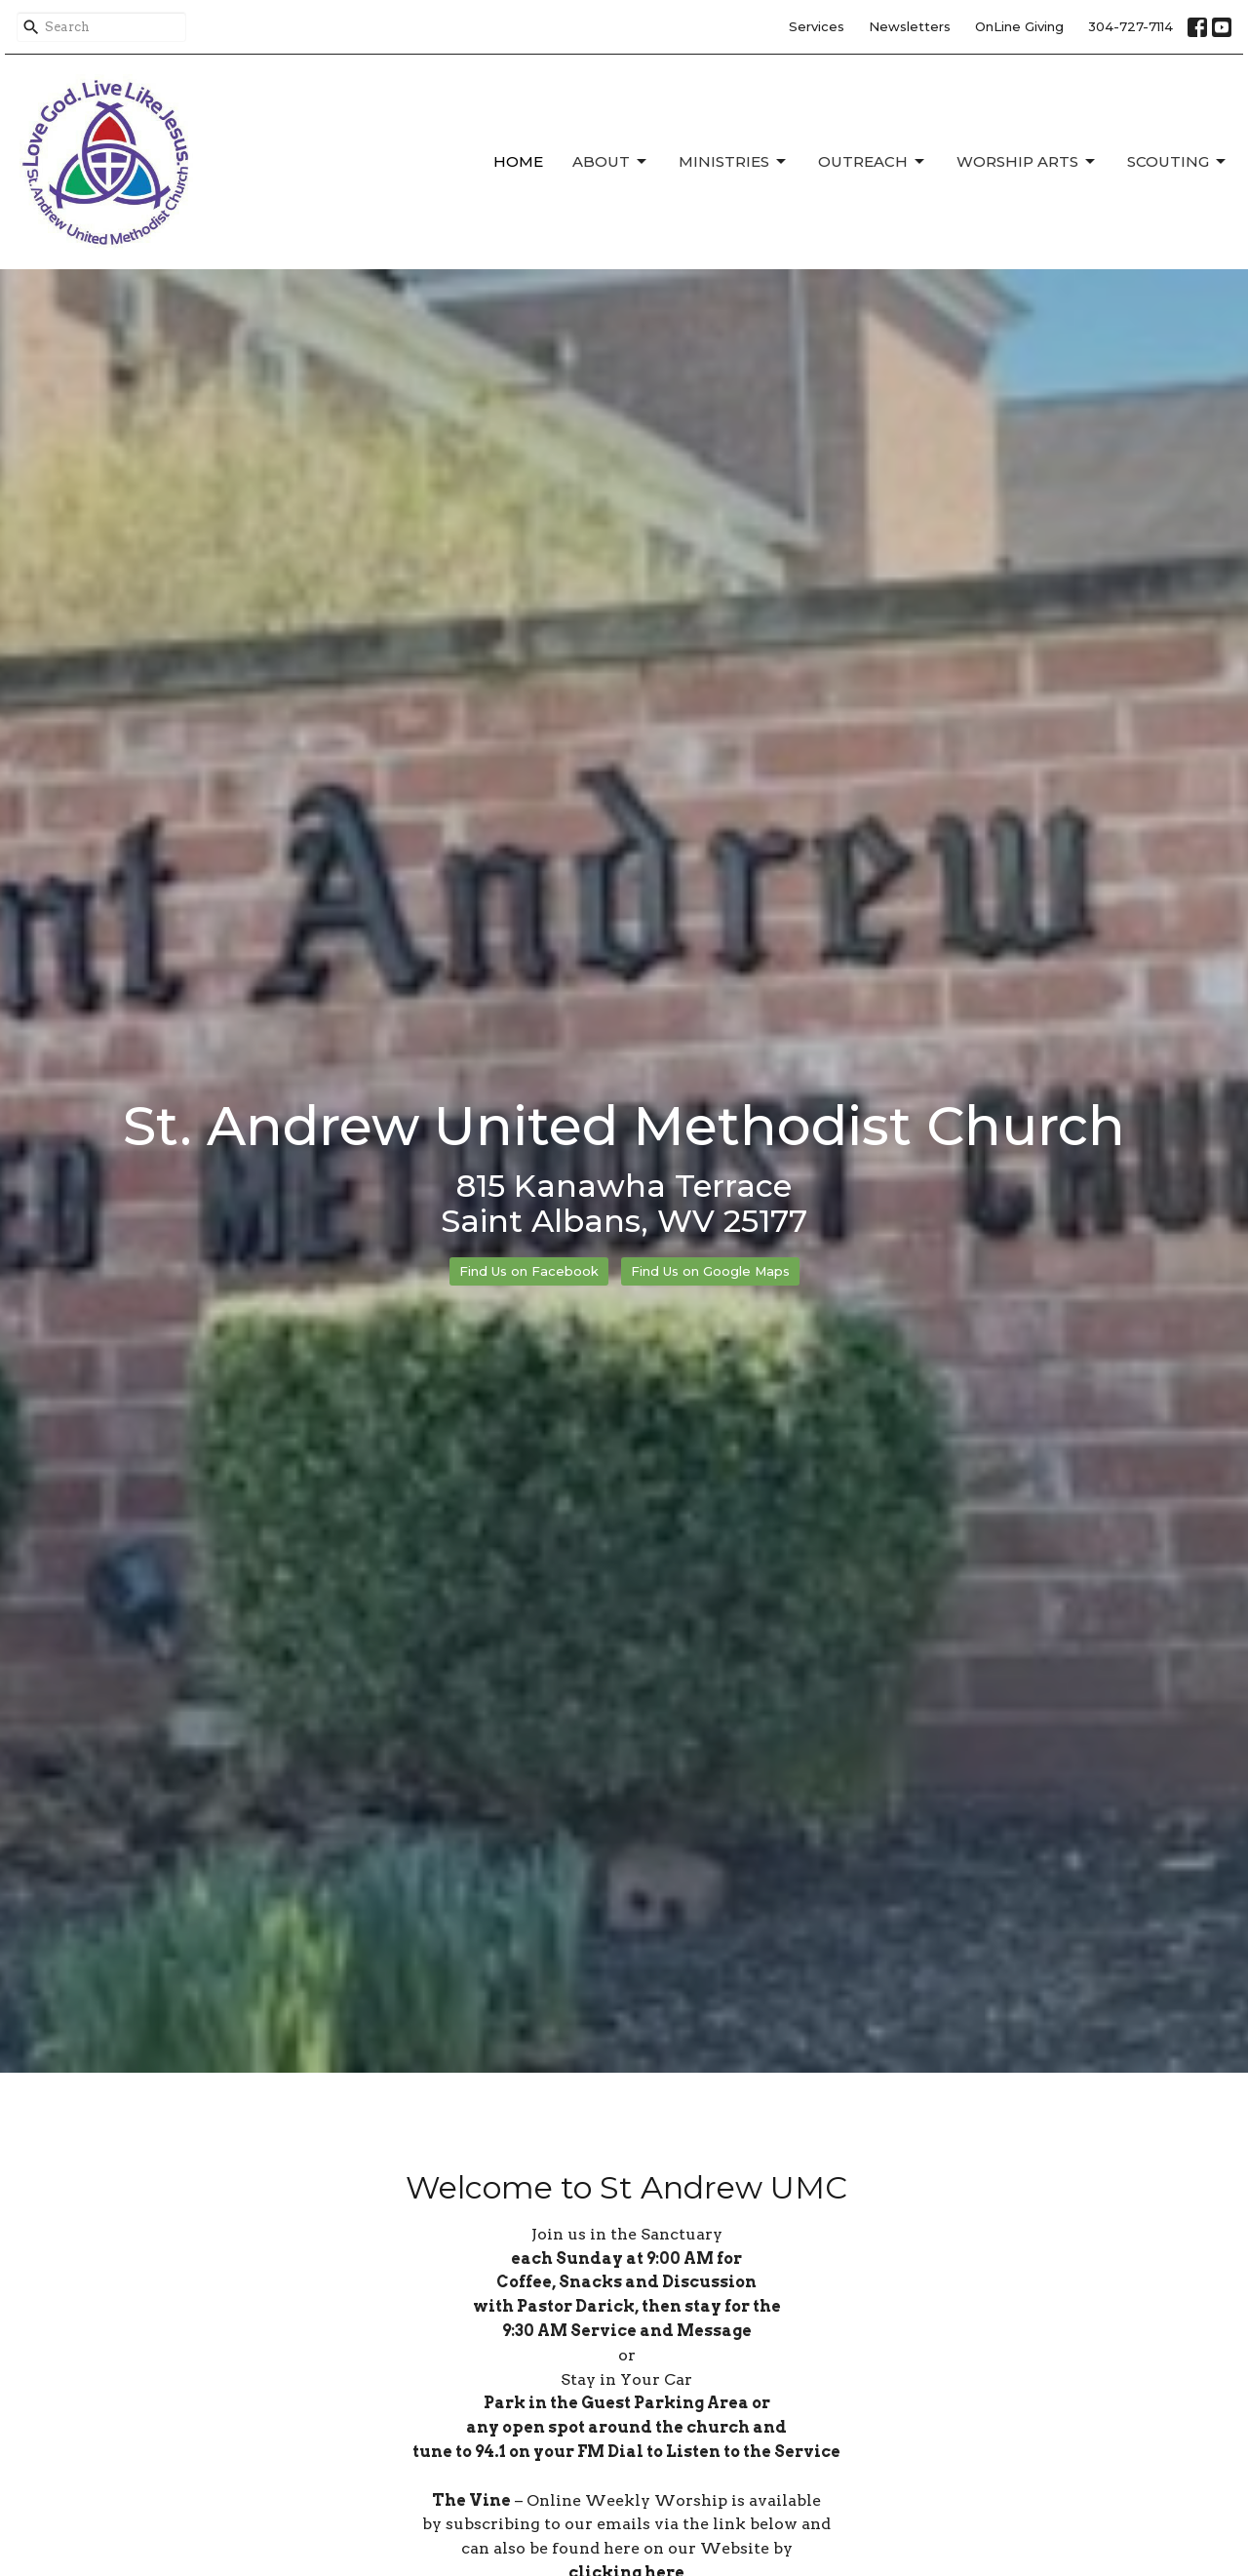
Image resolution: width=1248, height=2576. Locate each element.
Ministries (734, 162)
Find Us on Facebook (529, 1271)
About (610, 162)
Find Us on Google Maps (710, 1271)
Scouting (1177, 162)
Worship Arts (1027, 162)
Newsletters (910, 26)
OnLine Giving (1019, 26)
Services (816, 26)
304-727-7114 (1130, 26)
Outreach (872, 162)
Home (518, 161)
